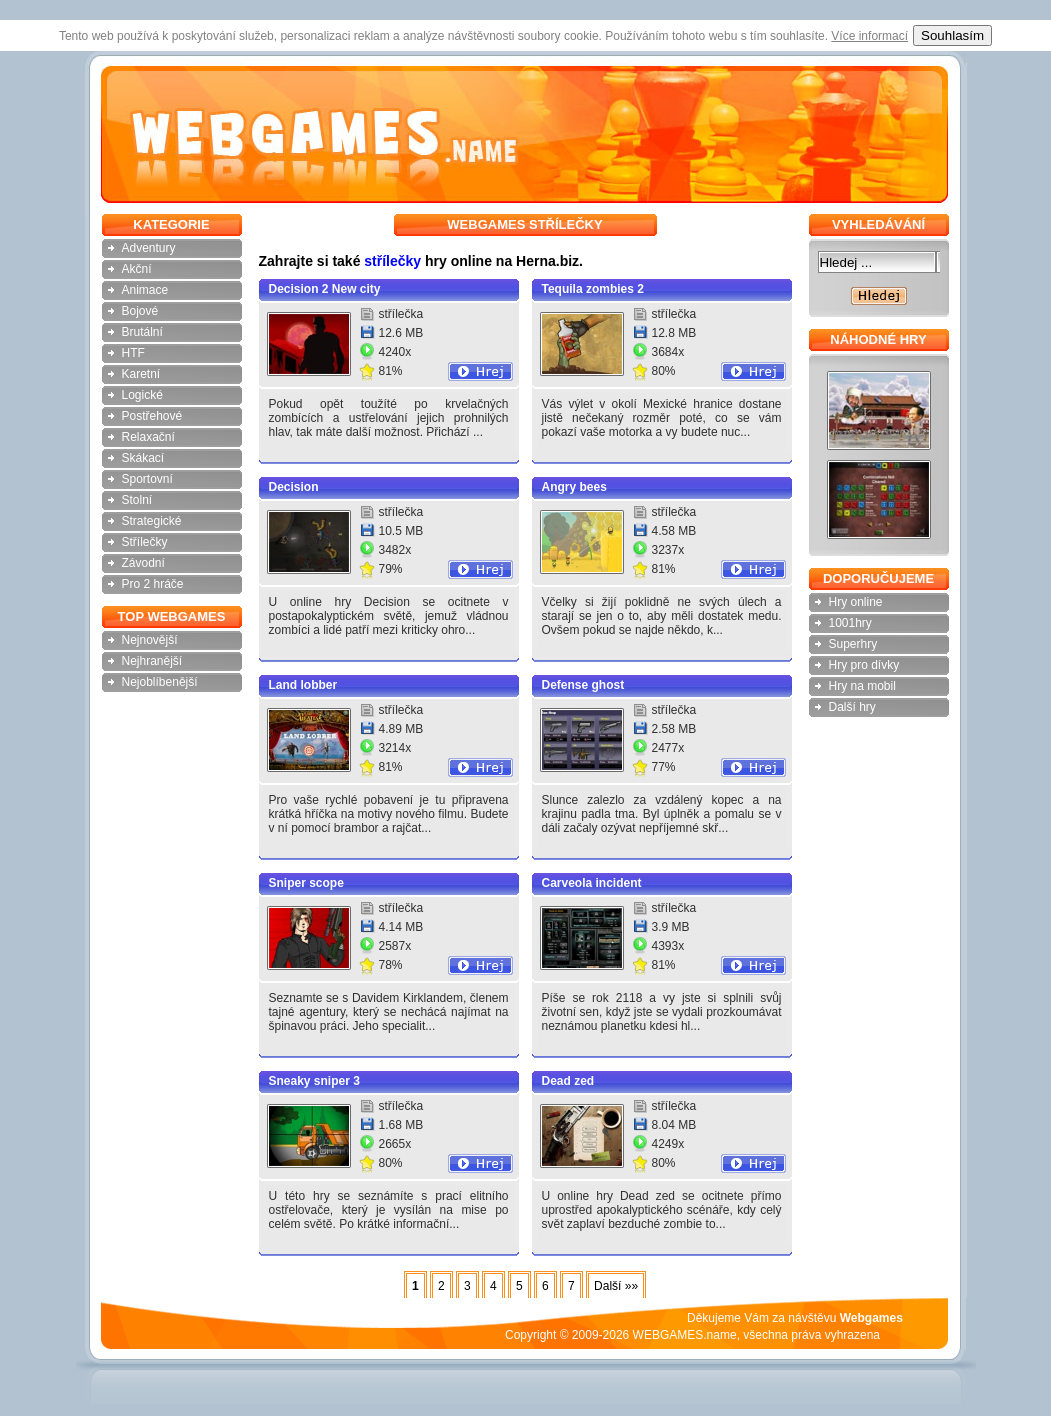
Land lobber (303, 685)
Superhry (853, 644)
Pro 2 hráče (153, 584)
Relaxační (148, 437)
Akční (137, 269)
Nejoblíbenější (160, 682)
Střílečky (145, 542)
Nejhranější (152, 661)
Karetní (141, 374)
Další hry (852, 707)
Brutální (142, 332)
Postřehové (152, 416)
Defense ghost (583, 685)
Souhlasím (952, 35)
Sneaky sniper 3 (314, 1081)
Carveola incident (592, 883)
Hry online (856, 602)
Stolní (137, 500)
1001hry (850, 623)
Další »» (616, 1286)
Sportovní (147, 479)
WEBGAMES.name (685, 1335)
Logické (142, 395)
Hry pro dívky (864, 665)
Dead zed (568, 1081)
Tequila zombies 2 (593, 289)
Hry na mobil (862, 686)
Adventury (149, 248)
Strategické (152, 521)
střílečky (392, 261)
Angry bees (574, 487)
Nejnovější (150, 640)
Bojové (140, 311)
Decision (294, 487)
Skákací (143, 458)
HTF (133, 353)
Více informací (869, 36)
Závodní (143, 563)
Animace (145, 290)
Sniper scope (306, 883)
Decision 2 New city (325, 289)
